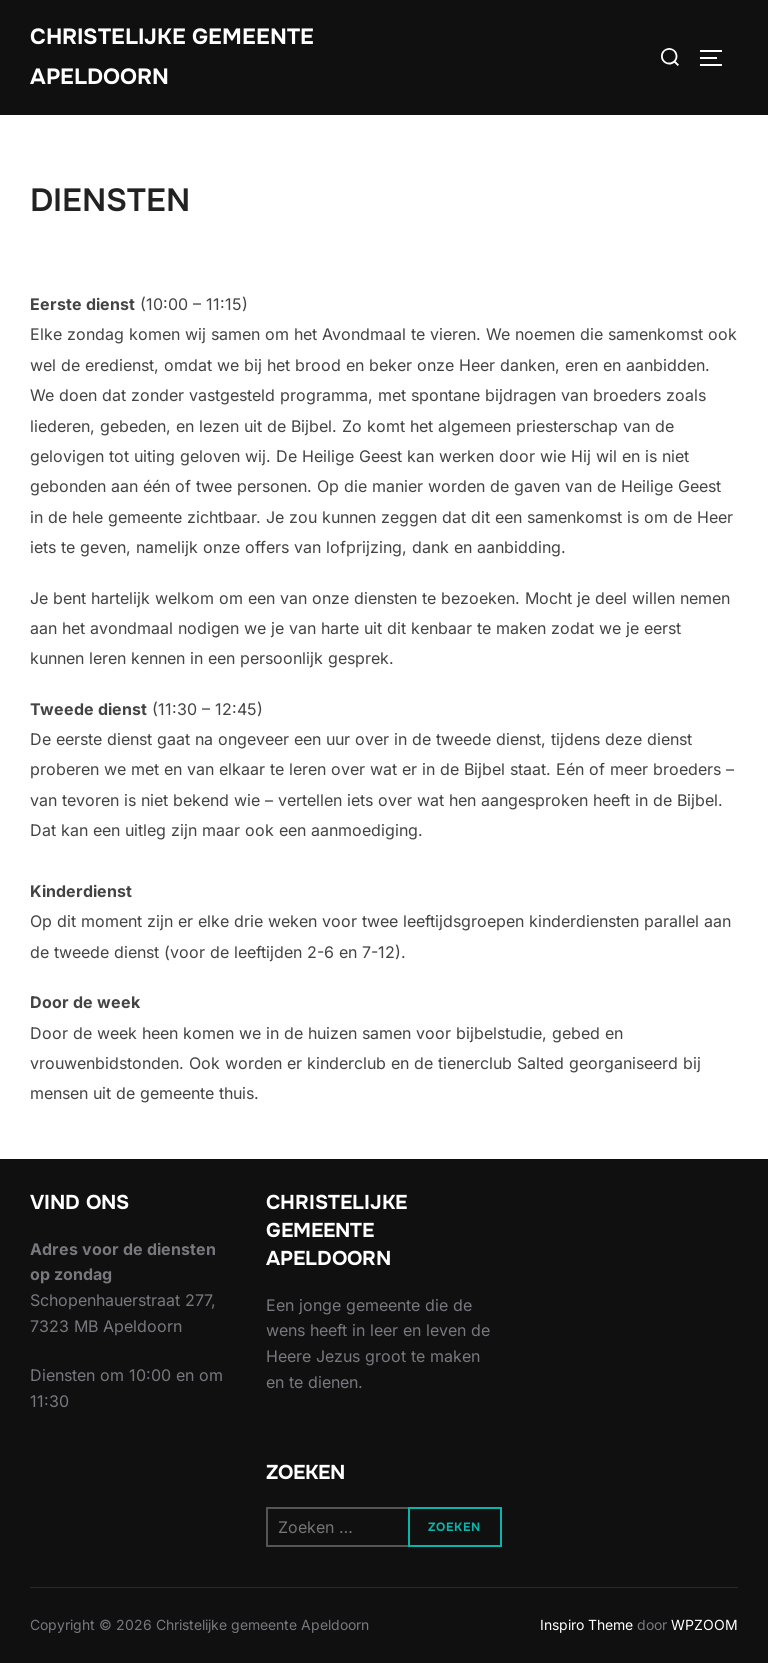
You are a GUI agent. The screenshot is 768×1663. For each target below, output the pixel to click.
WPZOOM (704, 1624)
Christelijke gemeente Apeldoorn (172, 57)
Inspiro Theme (586, 1624)
